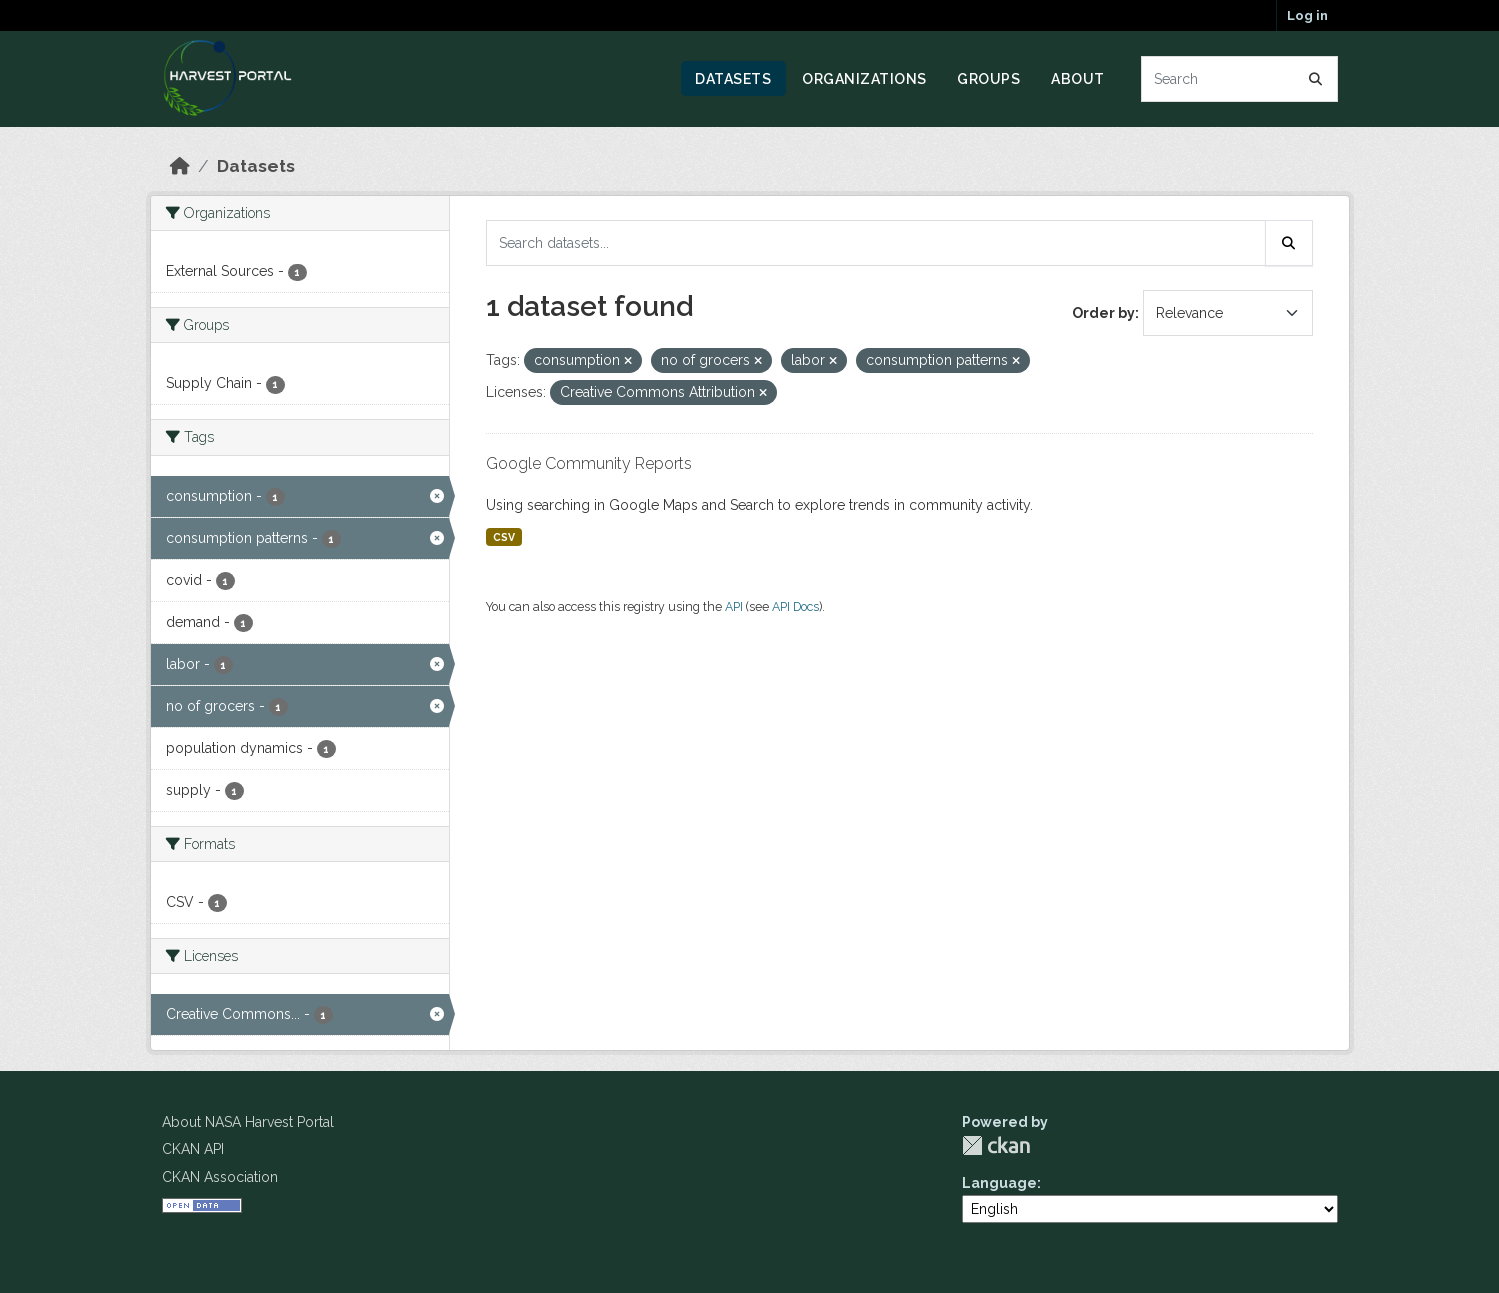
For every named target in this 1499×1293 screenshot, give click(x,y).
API (734, 606)
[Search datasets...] (1239, 79)
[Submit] (1316, 79)
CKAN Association (220, 1177)
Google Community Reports (589, 463)
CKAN (996, 1145)
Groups (988, 79)
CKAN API (193, 1149)
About (1078, 79)
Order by (1103, 313)
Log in (1307, 15)
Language (999, 1183)
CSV (504, 537)
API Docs (795, 606)
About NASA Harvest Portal (248, 1122)
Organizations (864, 79)
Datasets (733, 79)
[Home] (180, 166)
